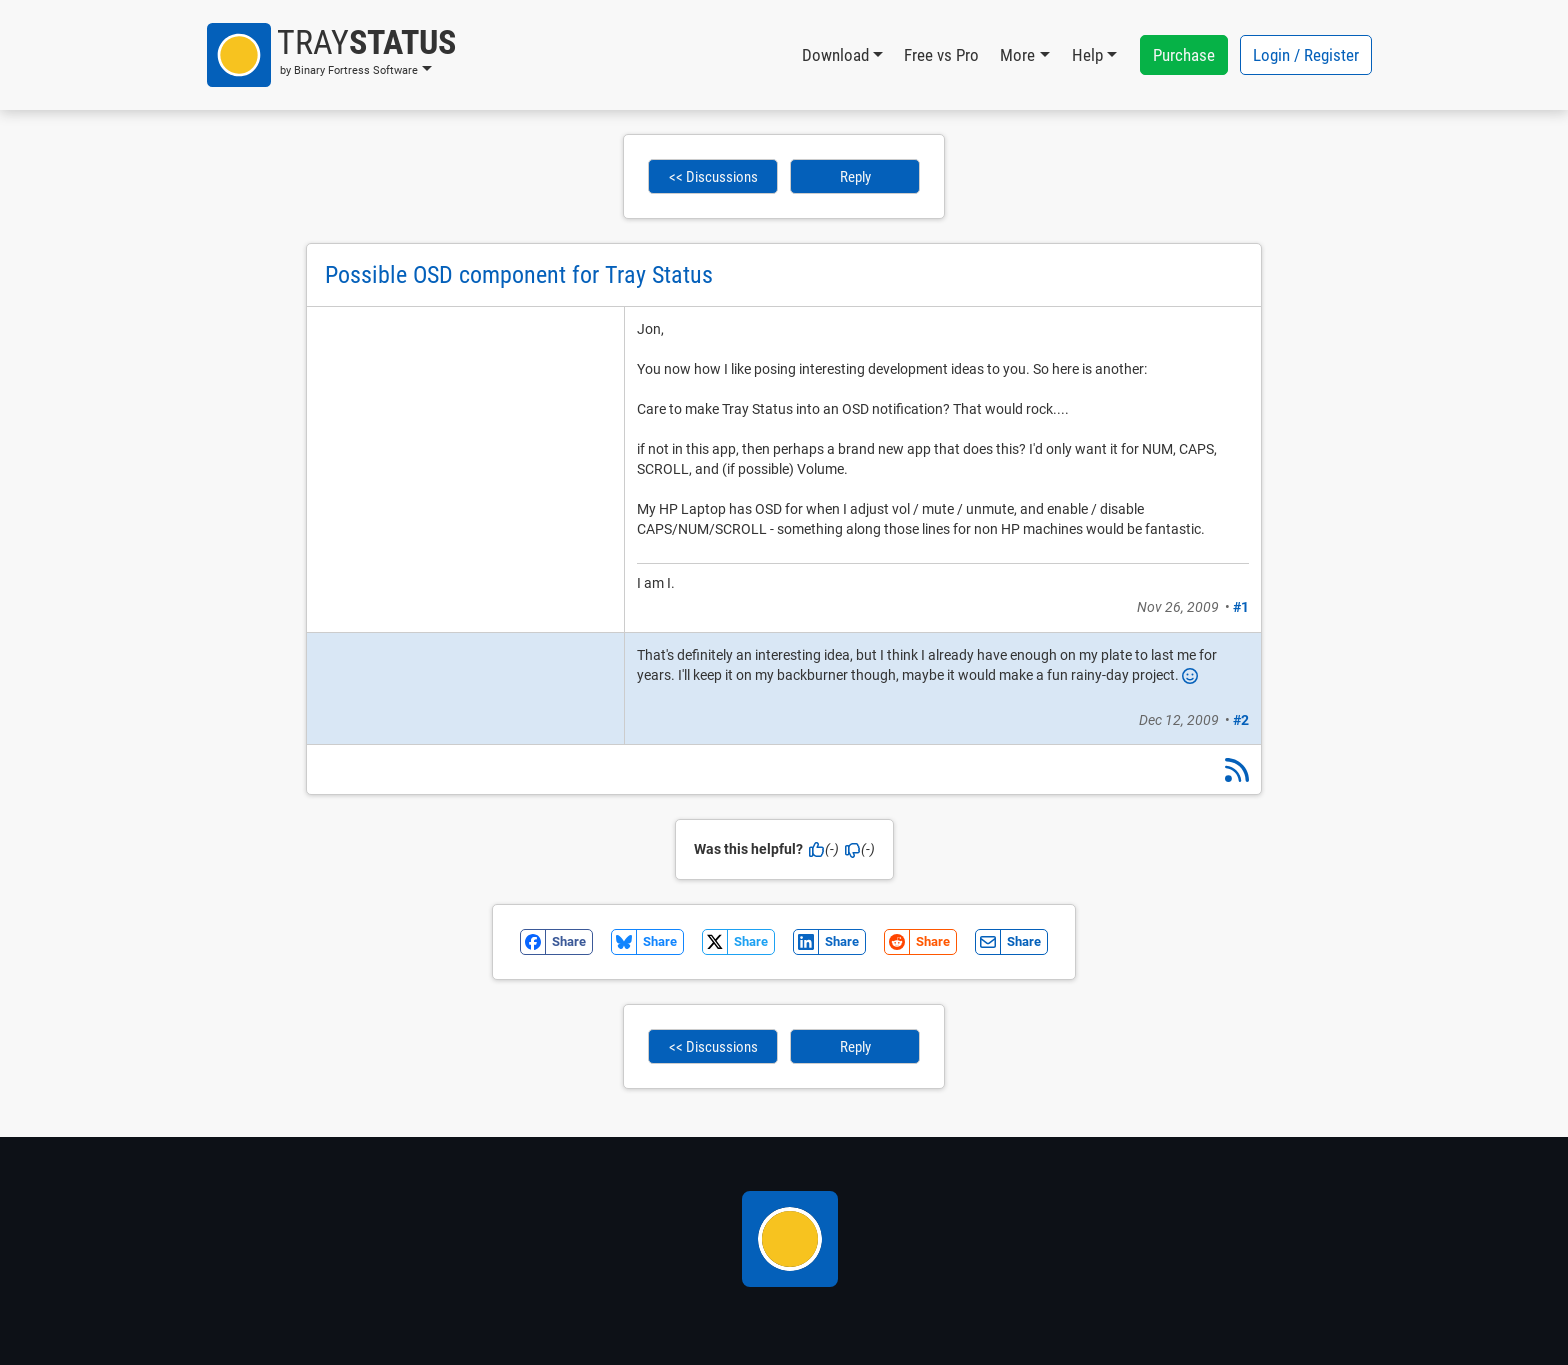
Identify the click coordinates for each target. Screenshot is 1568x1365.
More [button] (1017, 55)
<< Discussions (713, 177)
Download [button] (835, 55)
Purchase (1184, 55)
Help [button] (1087, 55)
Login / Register (1306, 55)
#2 (1241, 720)
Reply (855, 177)
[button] (331, 55)
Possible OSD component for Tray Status (519, 275)
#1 (1241, 607)
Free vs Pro (941, 55)
